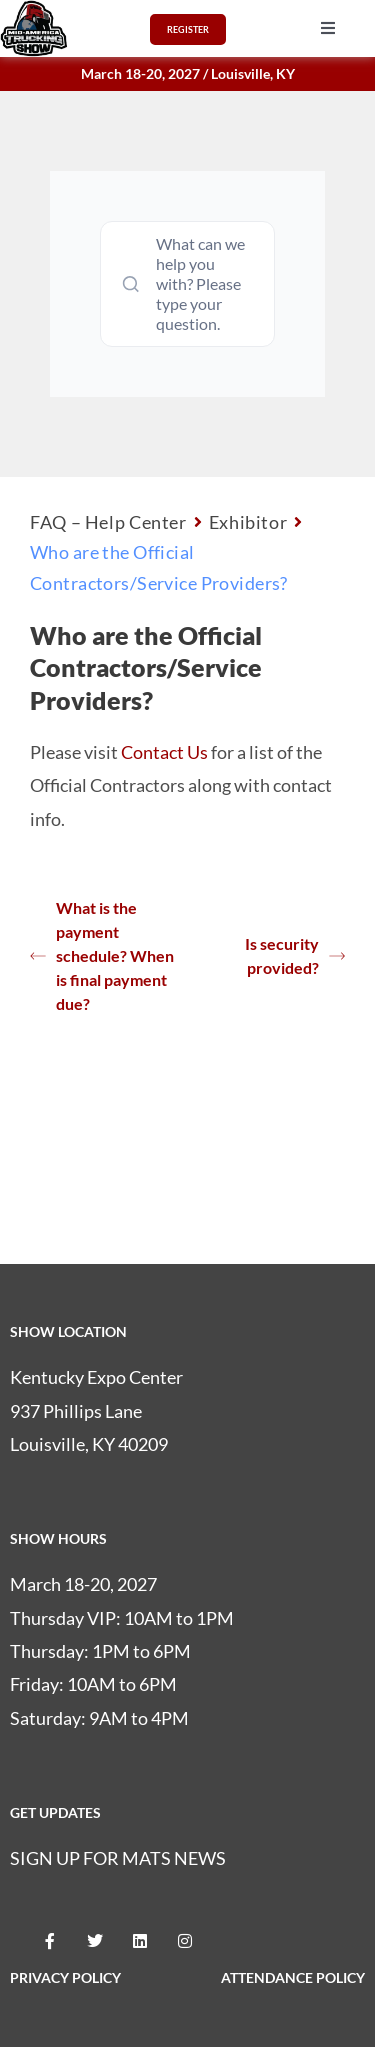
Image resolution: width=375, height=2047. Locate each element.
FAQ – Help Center (108, 522)
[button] (328, 28)
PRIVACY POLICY (65, 1977)
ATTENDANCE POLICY (293, 1977)
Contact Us (164, 752)
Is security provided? (295, 955)
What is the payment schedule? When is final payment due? (102, 955)
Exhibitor (248, 522)
